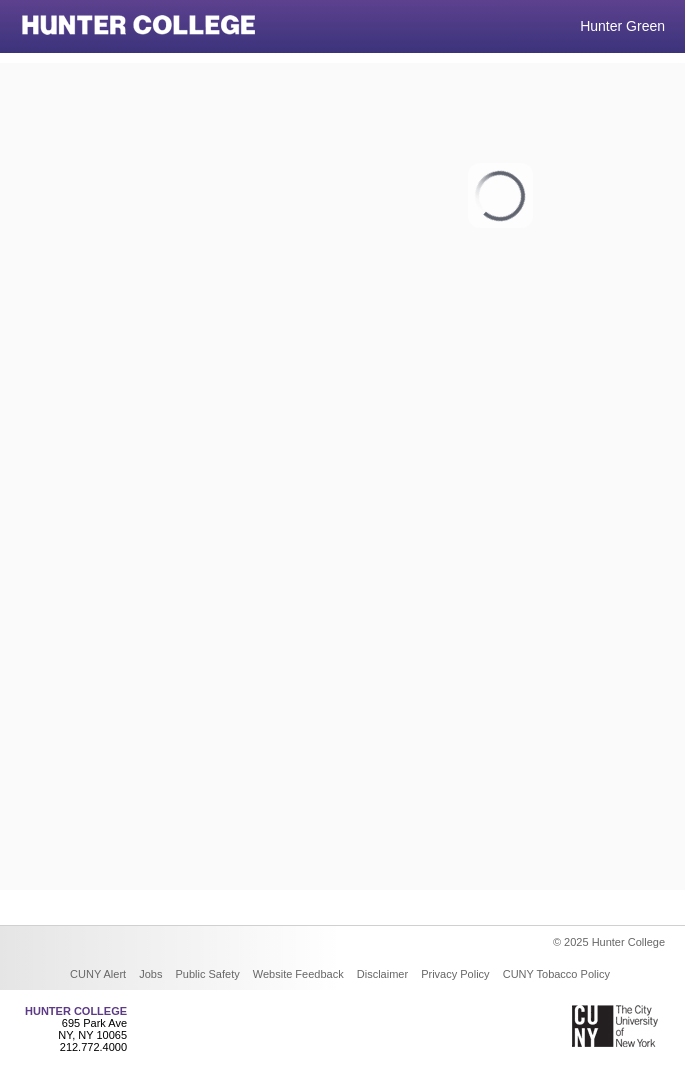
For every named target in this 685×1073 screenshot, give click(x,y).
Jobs (150, 974)
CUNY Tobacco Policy (556, 974)
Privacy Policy (455, 974)
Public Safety (208, 974)
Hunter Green (622, 26)
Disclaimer (382, 974)
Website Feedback (298, 974)
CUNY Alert (98, 974)
